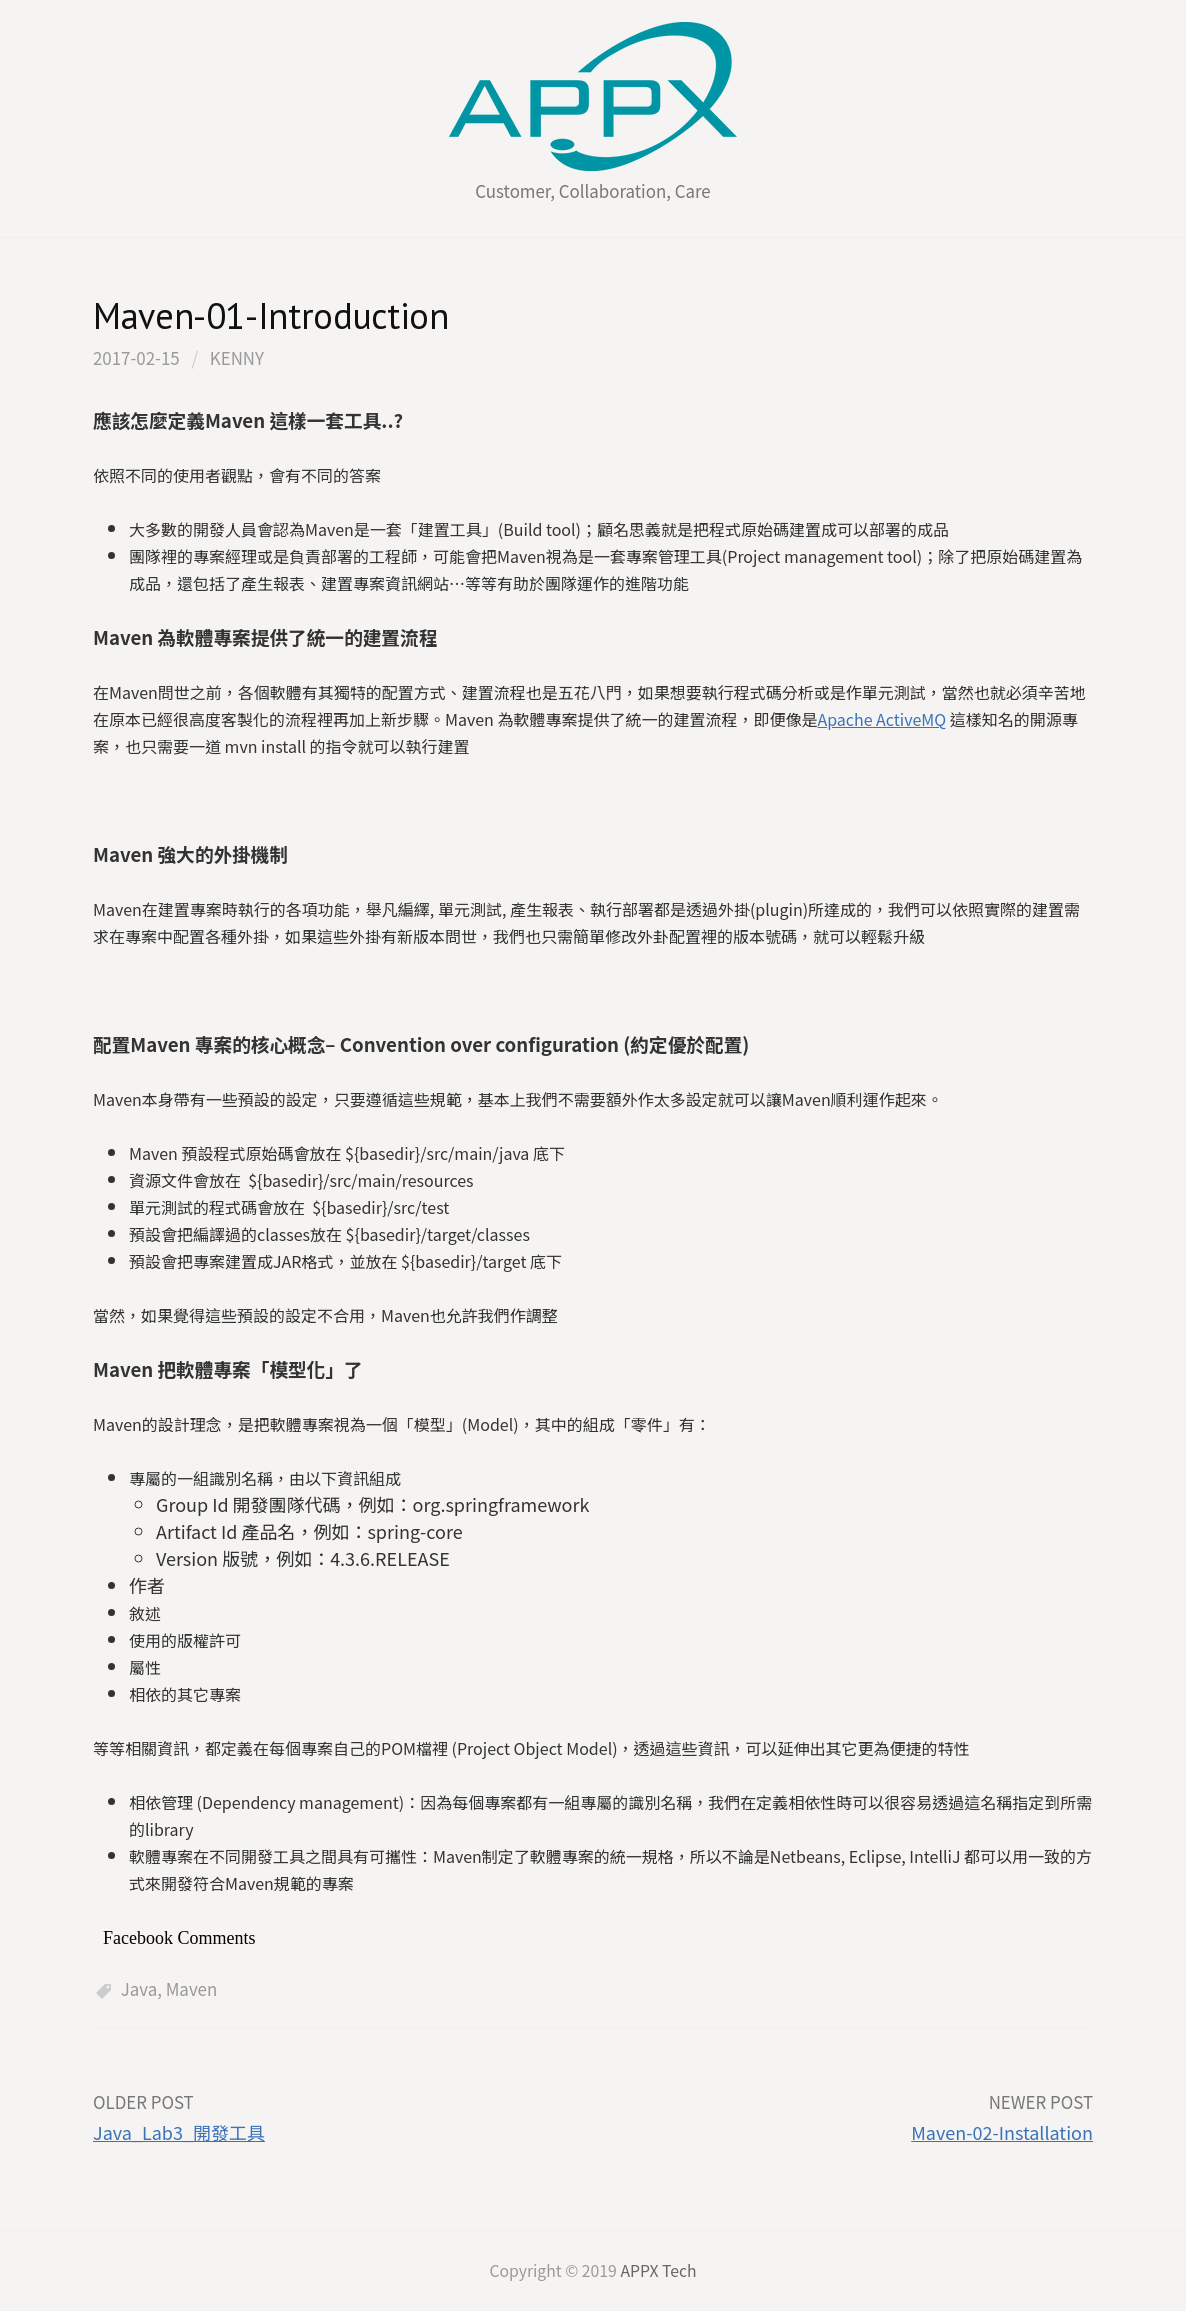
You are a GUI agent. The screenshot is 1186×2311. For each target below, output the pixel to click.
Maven (192, 1988)
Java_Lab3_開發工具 (179, 2132)
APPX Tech (658, 2270)
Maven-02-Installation (1002, 2132)
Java (139, 1988)
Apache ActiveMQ (881, 719)
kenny (237, 357)
